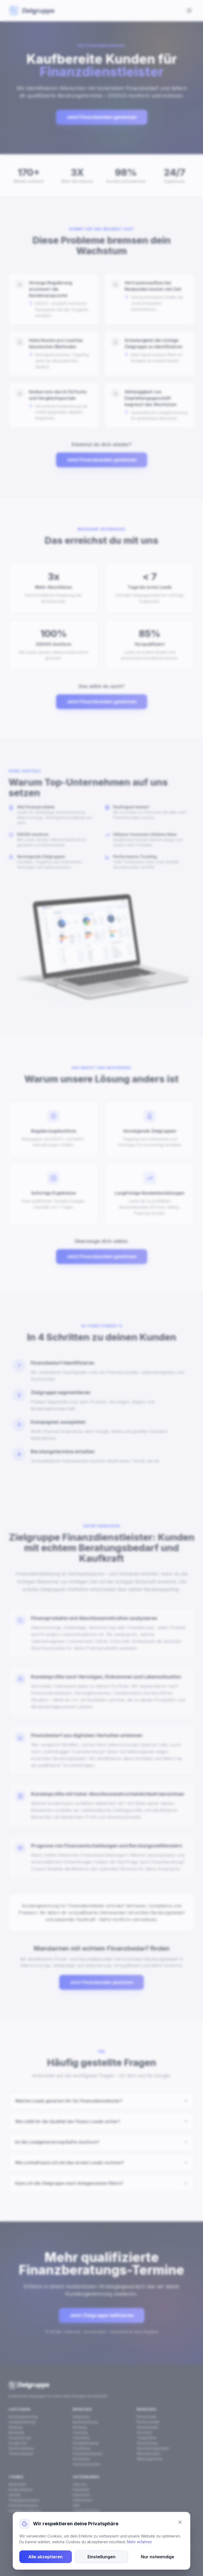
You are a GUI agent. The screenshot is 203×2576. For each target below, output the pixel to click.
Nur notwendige (157, 2557)
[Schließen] (180, 2523)
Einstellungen (101, 2557)
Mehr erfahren (139, 2543)
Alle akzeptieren (45, 2557)
